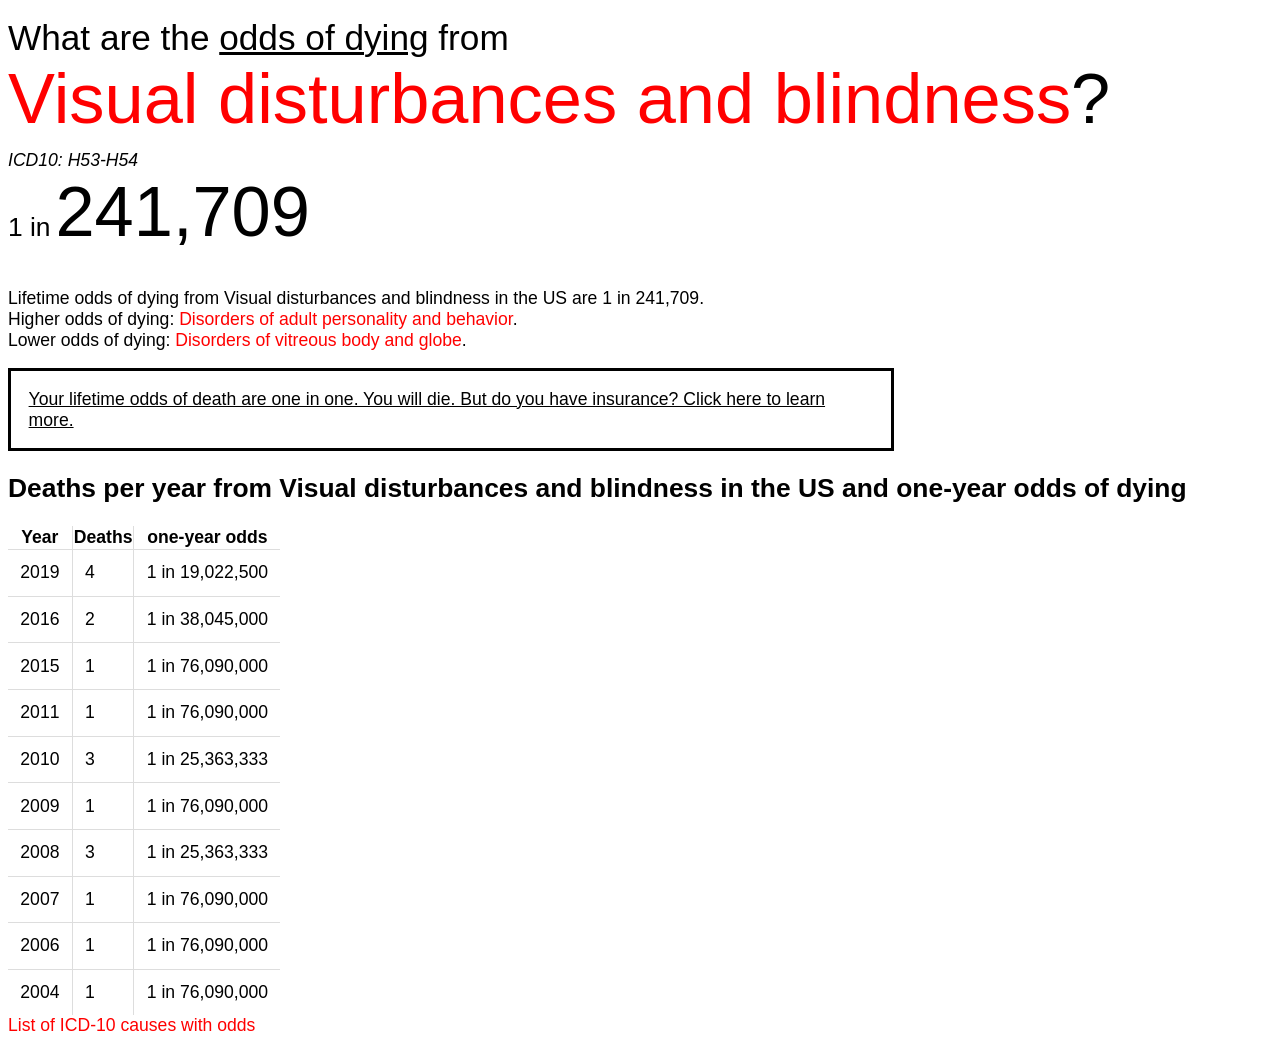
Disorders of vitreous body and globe (318, 340)
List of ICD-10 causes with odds (131, 1025)
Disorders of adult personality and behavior (346, 319)
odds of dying (323, 37)
